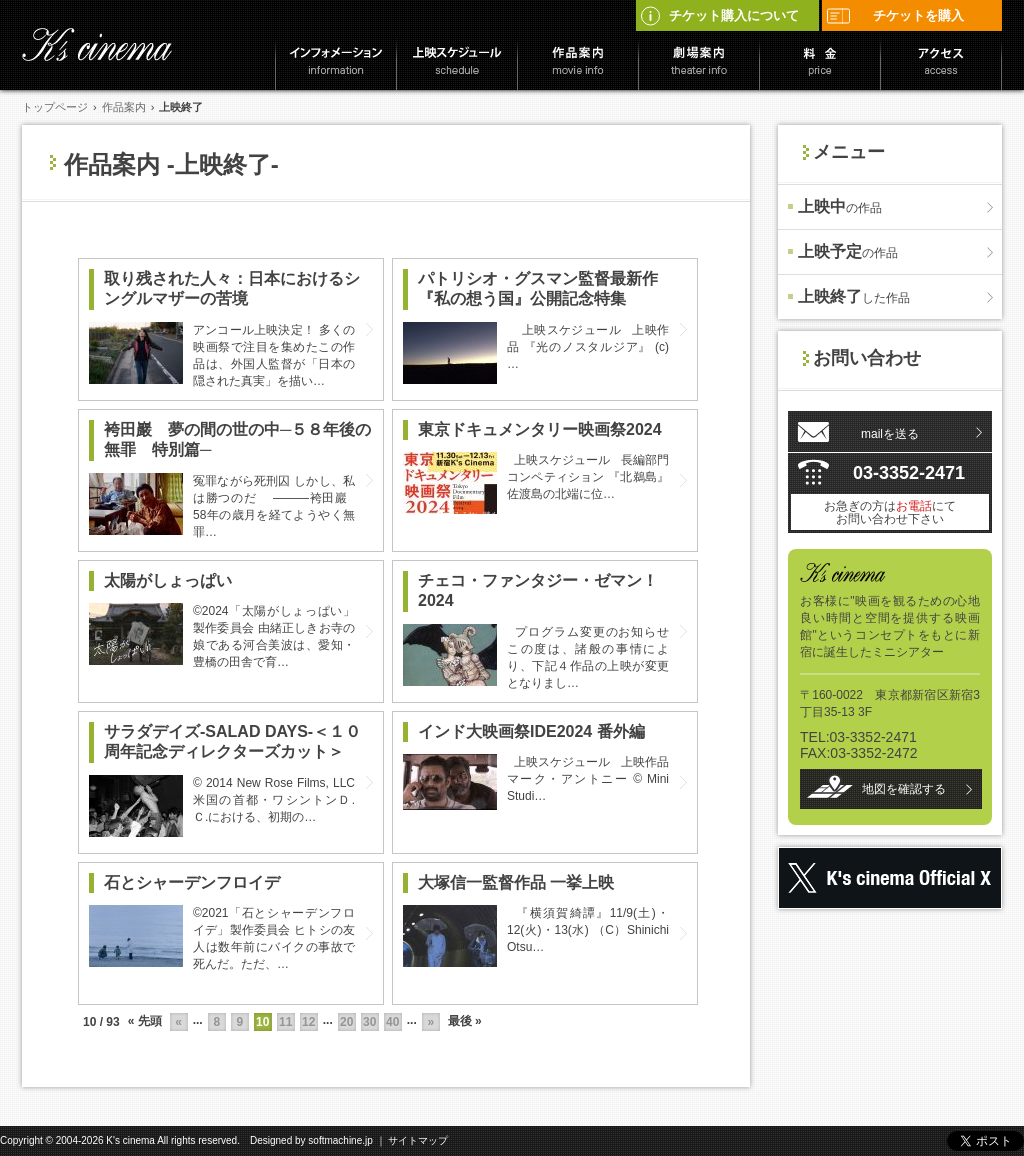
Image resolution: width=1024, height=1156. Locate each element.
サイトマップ (418, 1140)
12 (308, 1022)
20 (346, 1022)
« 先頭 (145, 1021)
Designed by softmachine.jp (311, 1140)
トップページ (55, 107)
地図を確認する (904, 789)
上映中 (840, 206)
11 (285, 1022)
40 (392, 1022)
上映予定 (848, 251)
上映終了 (854, 296)
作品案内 (124, 107)
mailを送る (890, 434)
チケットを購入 (895, 15)
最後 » (465, 1021)
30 (369, 1022)
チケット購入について (718, 15)
